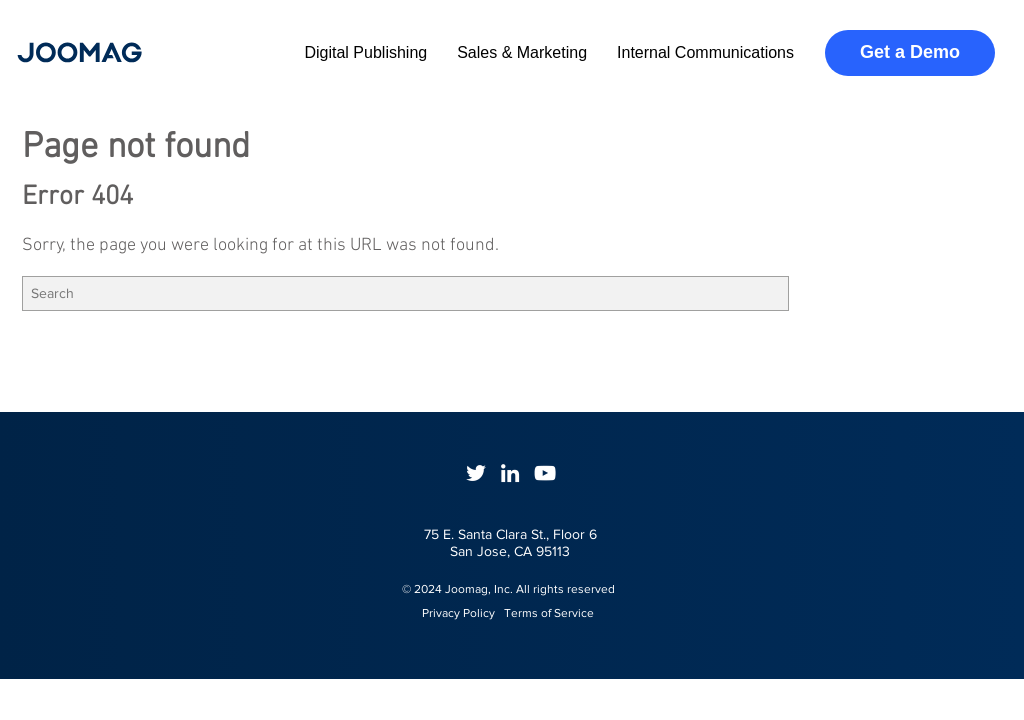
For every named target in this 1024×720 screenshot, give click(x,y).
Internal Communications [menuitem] (705, 52)
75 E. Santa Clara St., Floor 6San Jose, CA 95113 (510, 542)
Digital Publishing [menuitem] (365, 52)
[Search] (405, 293)
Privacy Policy (449, 613)
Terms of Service (549, 613)
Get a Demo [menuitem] (910, 52)
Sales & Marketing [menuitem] (522, 52)
